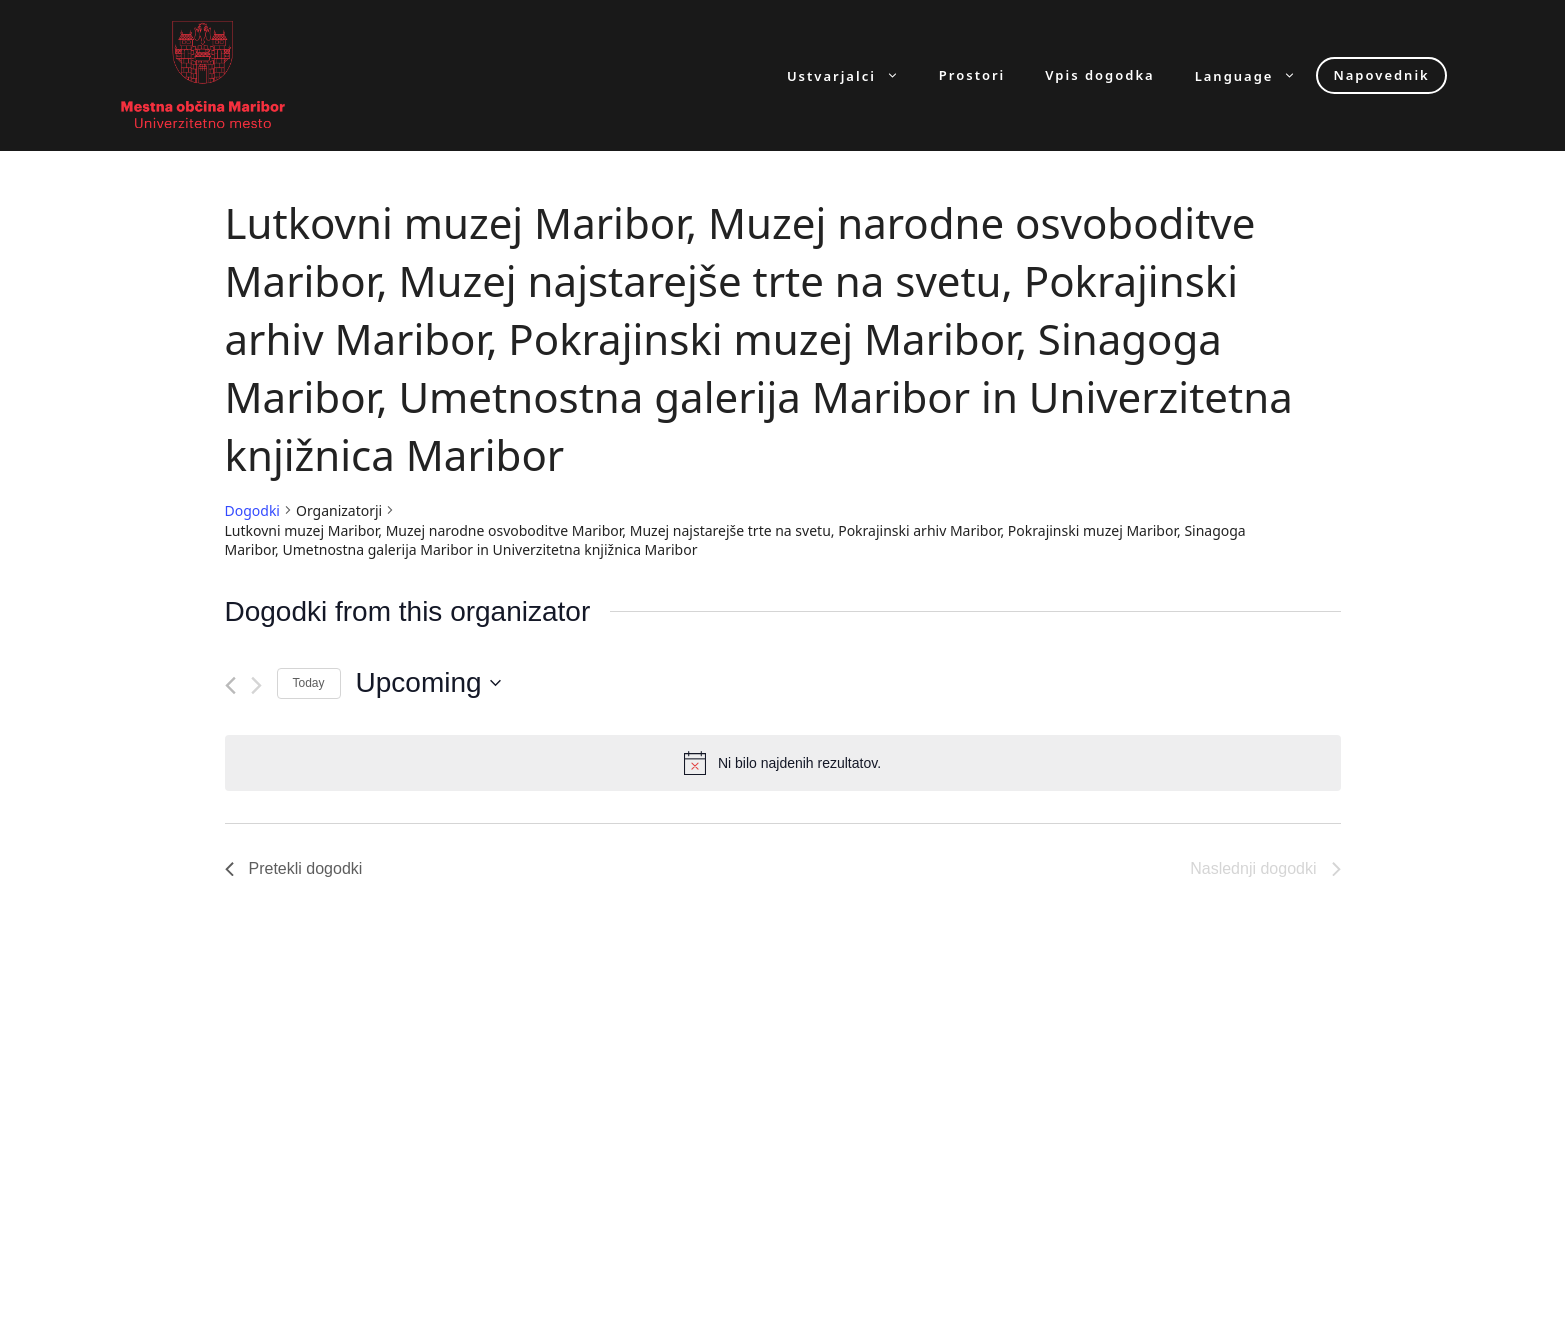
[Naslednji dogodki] (256, 685)
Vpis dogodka (1099, 75)
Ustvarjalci (853, 75)
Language (1256, 75)
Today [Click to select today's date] (309, 683)
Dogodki (252, 510)
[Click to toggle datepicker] (428, 683)
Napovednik (1381, 75)
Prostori (972, 75)
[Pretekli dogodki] (230, 685)
